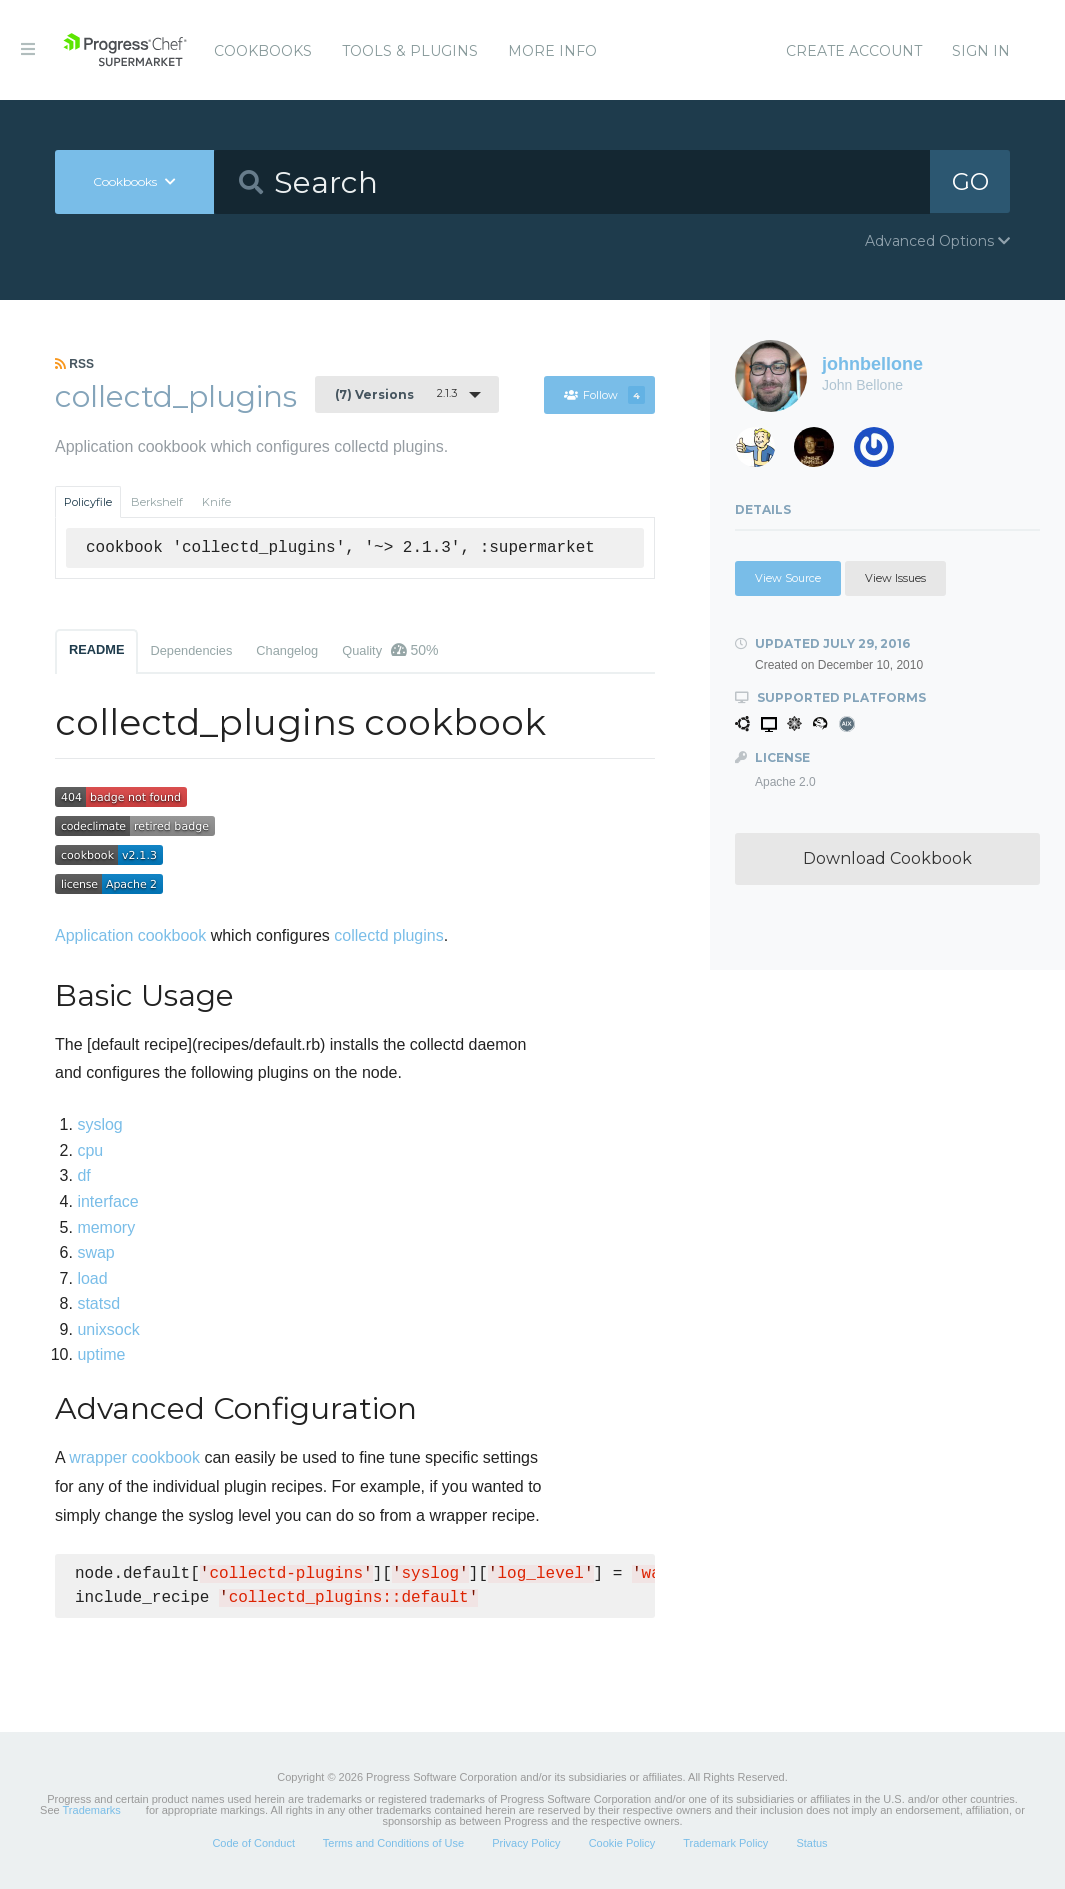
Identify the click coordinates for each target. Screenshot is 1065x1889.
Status (811, 1843)
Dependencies (191, 650)
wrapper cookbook (134, 1457)
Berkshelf (157, 502)
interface (107, 1201)
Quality (390, 650)
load (92, 1278)
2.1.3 (396, 394)
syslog (99, 1124)
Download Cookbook (887, 858)
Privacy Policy (526, 1843)
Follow (604, 395)
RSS (74, 364)
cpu (90, 1150)
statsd (98, 1303)
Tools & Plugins (410, 51)
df (83, 1175)
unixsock (108, 1329)
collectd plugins (388, 935)
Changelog (287, 650)
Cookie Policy (622, 1843)
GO (970, 181)
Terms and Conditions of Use (393, 1843)
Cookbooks (263, 51)
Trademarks (92, 1810)
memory (106, 1227)
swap (95, 1252)
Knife (216, 502)
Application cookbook (130, 935)
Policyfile (88, 502)
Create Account (854, 51)
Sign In (981, 51)
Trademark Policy (725, 1843)
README (96, 649)
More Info (552, 51)
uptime (101, 1354)
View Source (788, 578)
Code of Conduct (253, 1843)
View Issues (895, 578)
